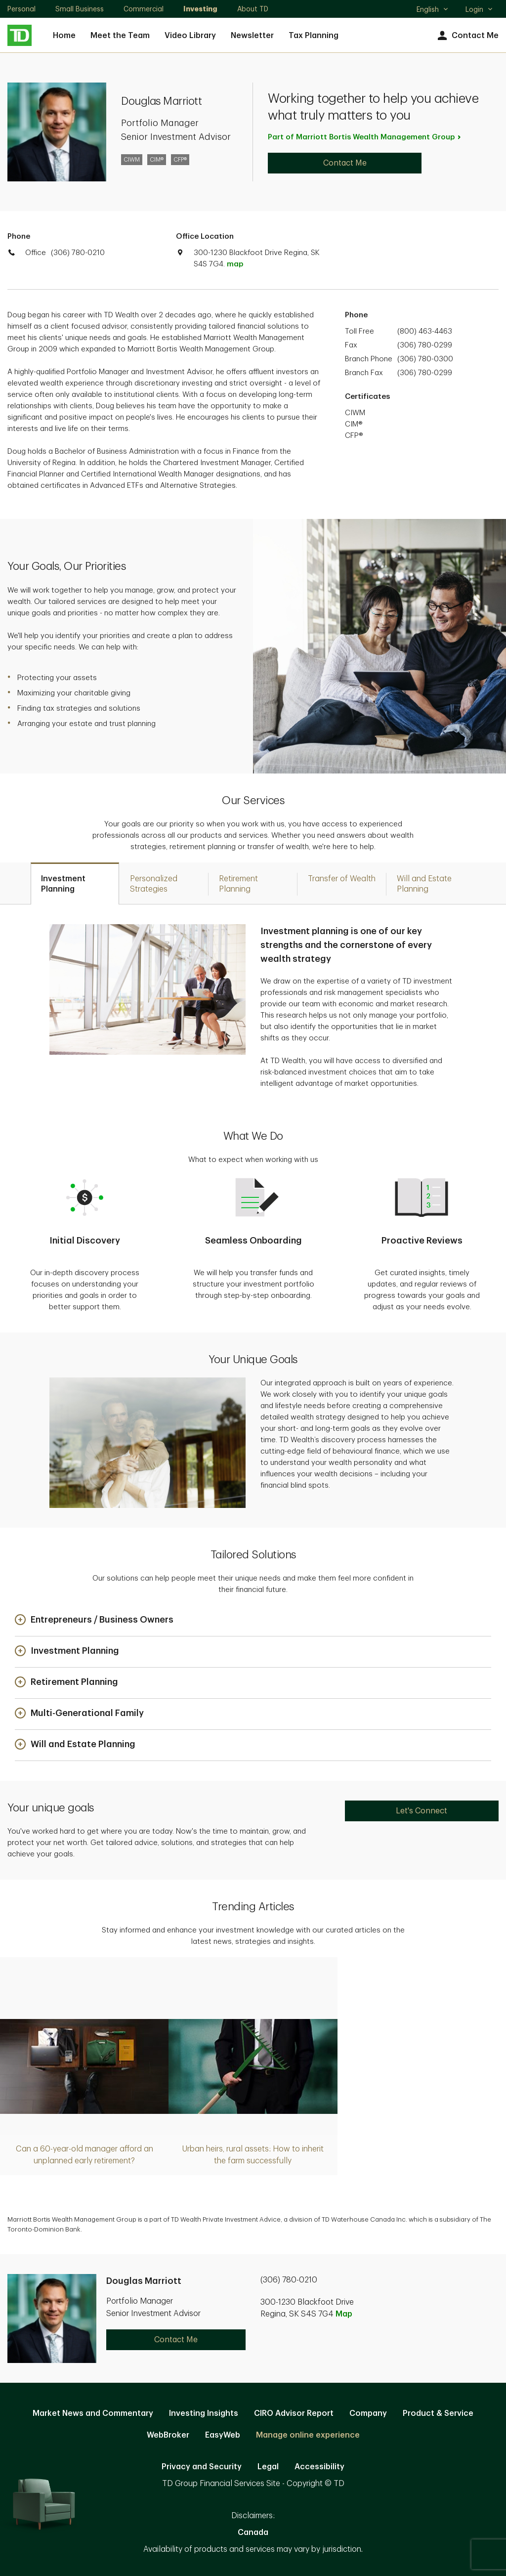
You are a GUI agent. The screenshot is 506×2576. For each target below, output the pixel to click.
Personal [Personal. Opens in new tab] (21, 8)
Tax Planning (313, 36)
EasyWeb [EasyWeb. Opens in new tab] (222, 2435)
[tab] (75, 883)
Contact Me (467, 36)
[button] (94, 1620)
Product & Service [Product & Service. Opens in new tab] (438, 2413)
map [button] (235, 264)
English (433, 10)
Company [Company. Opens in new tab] (368, 2413)
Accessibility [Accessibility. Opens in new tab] (319, 2467)
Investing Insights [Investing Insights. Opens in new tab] (203, 2413)
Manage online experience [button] (308, 2435)
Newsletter (252, 36)
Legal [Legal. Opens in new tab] (268, 2467)
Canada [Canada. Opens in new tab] (253, 2532)
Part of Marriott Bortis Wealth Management (365, 137)
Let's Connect (421, 1811)
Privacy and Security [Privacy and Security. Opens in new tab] (202, 2467)
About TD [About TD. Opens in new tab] (252, 8)
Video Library (190, 36)
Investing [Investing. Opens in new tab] (200, 8)
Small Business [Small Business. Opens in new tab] (79, 8)
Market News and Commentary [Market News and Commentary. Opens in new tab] (93, 2413)
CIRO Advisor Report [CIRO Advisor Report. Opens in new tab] (294, 2413)
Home (64, 36)
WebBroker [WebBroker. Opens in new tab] (168, 2435)
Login (479, 9)
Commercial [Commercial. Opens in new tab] (144, 8)
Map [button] (344, 2314)
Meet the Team (120, 36)
